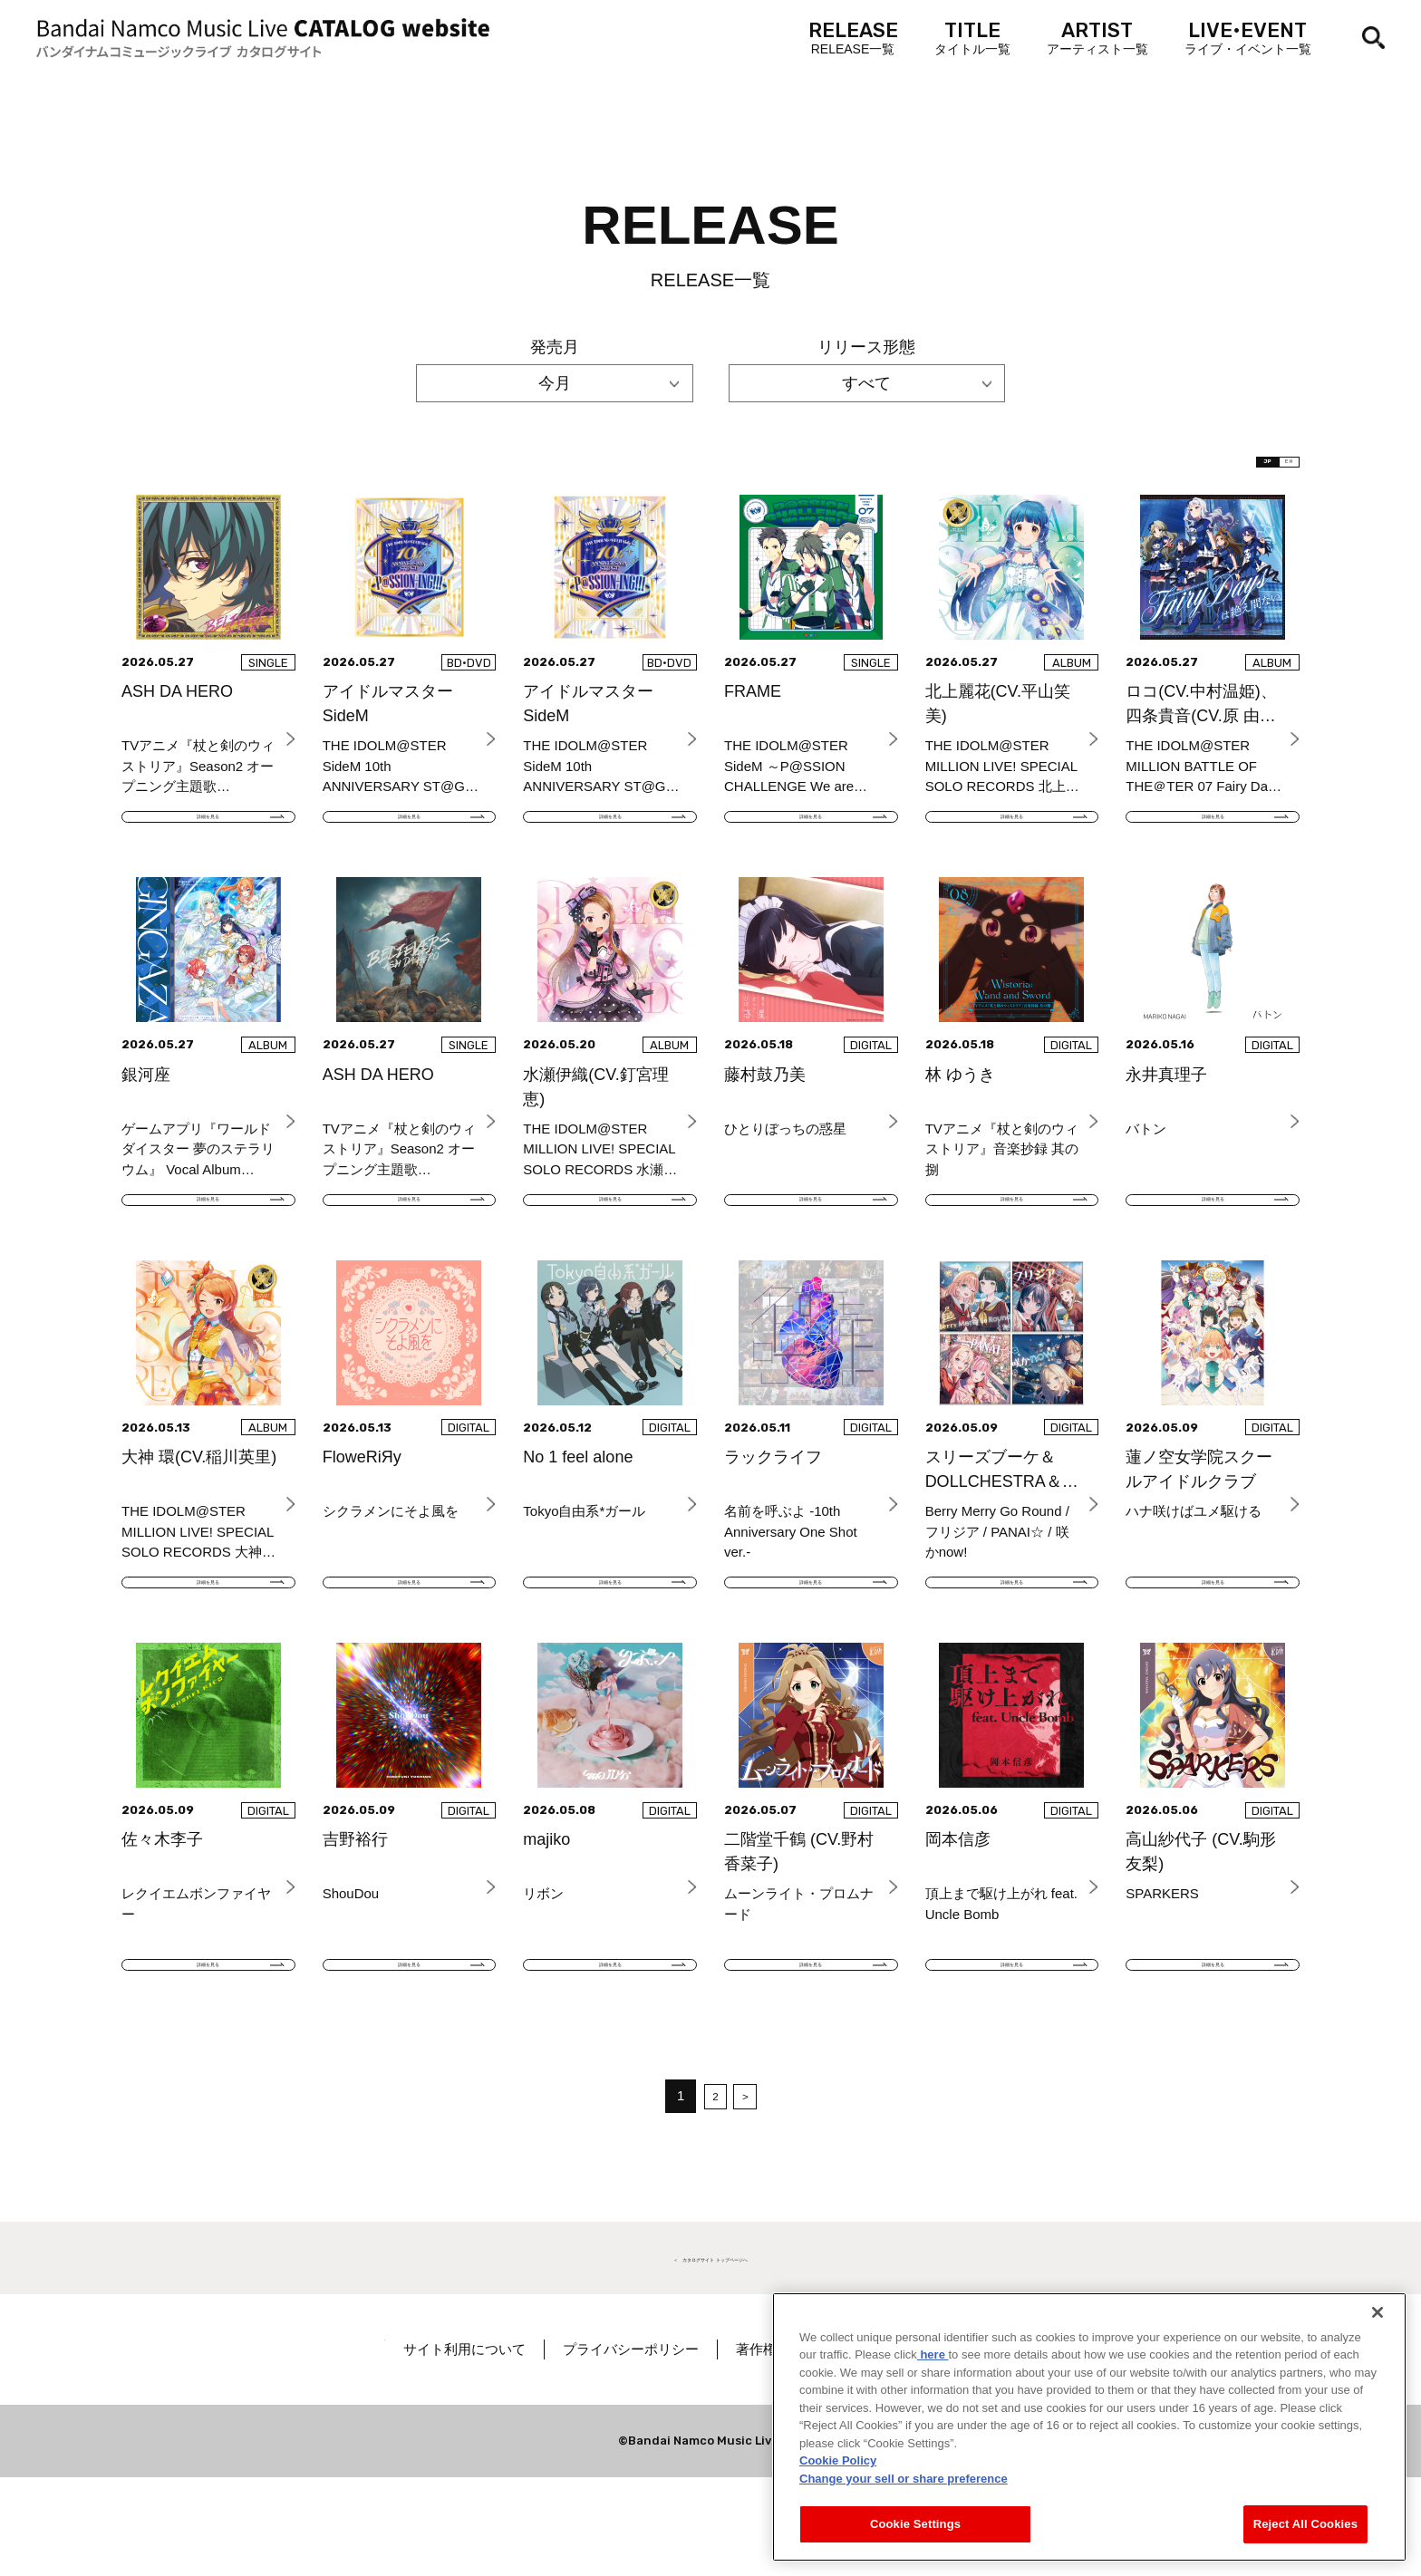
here (933, 2354)
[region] (1089, 2427)
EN (1270, 471)
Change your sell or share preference (903, 2478)
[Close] (1377, 2312)
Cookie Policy (837, 2460)
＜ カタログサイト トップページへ (710, 2354)
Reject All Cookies (1305, 2524)
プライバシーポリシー (690, 2447)
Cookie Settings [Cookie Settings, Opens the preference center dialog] (915, 2524)
